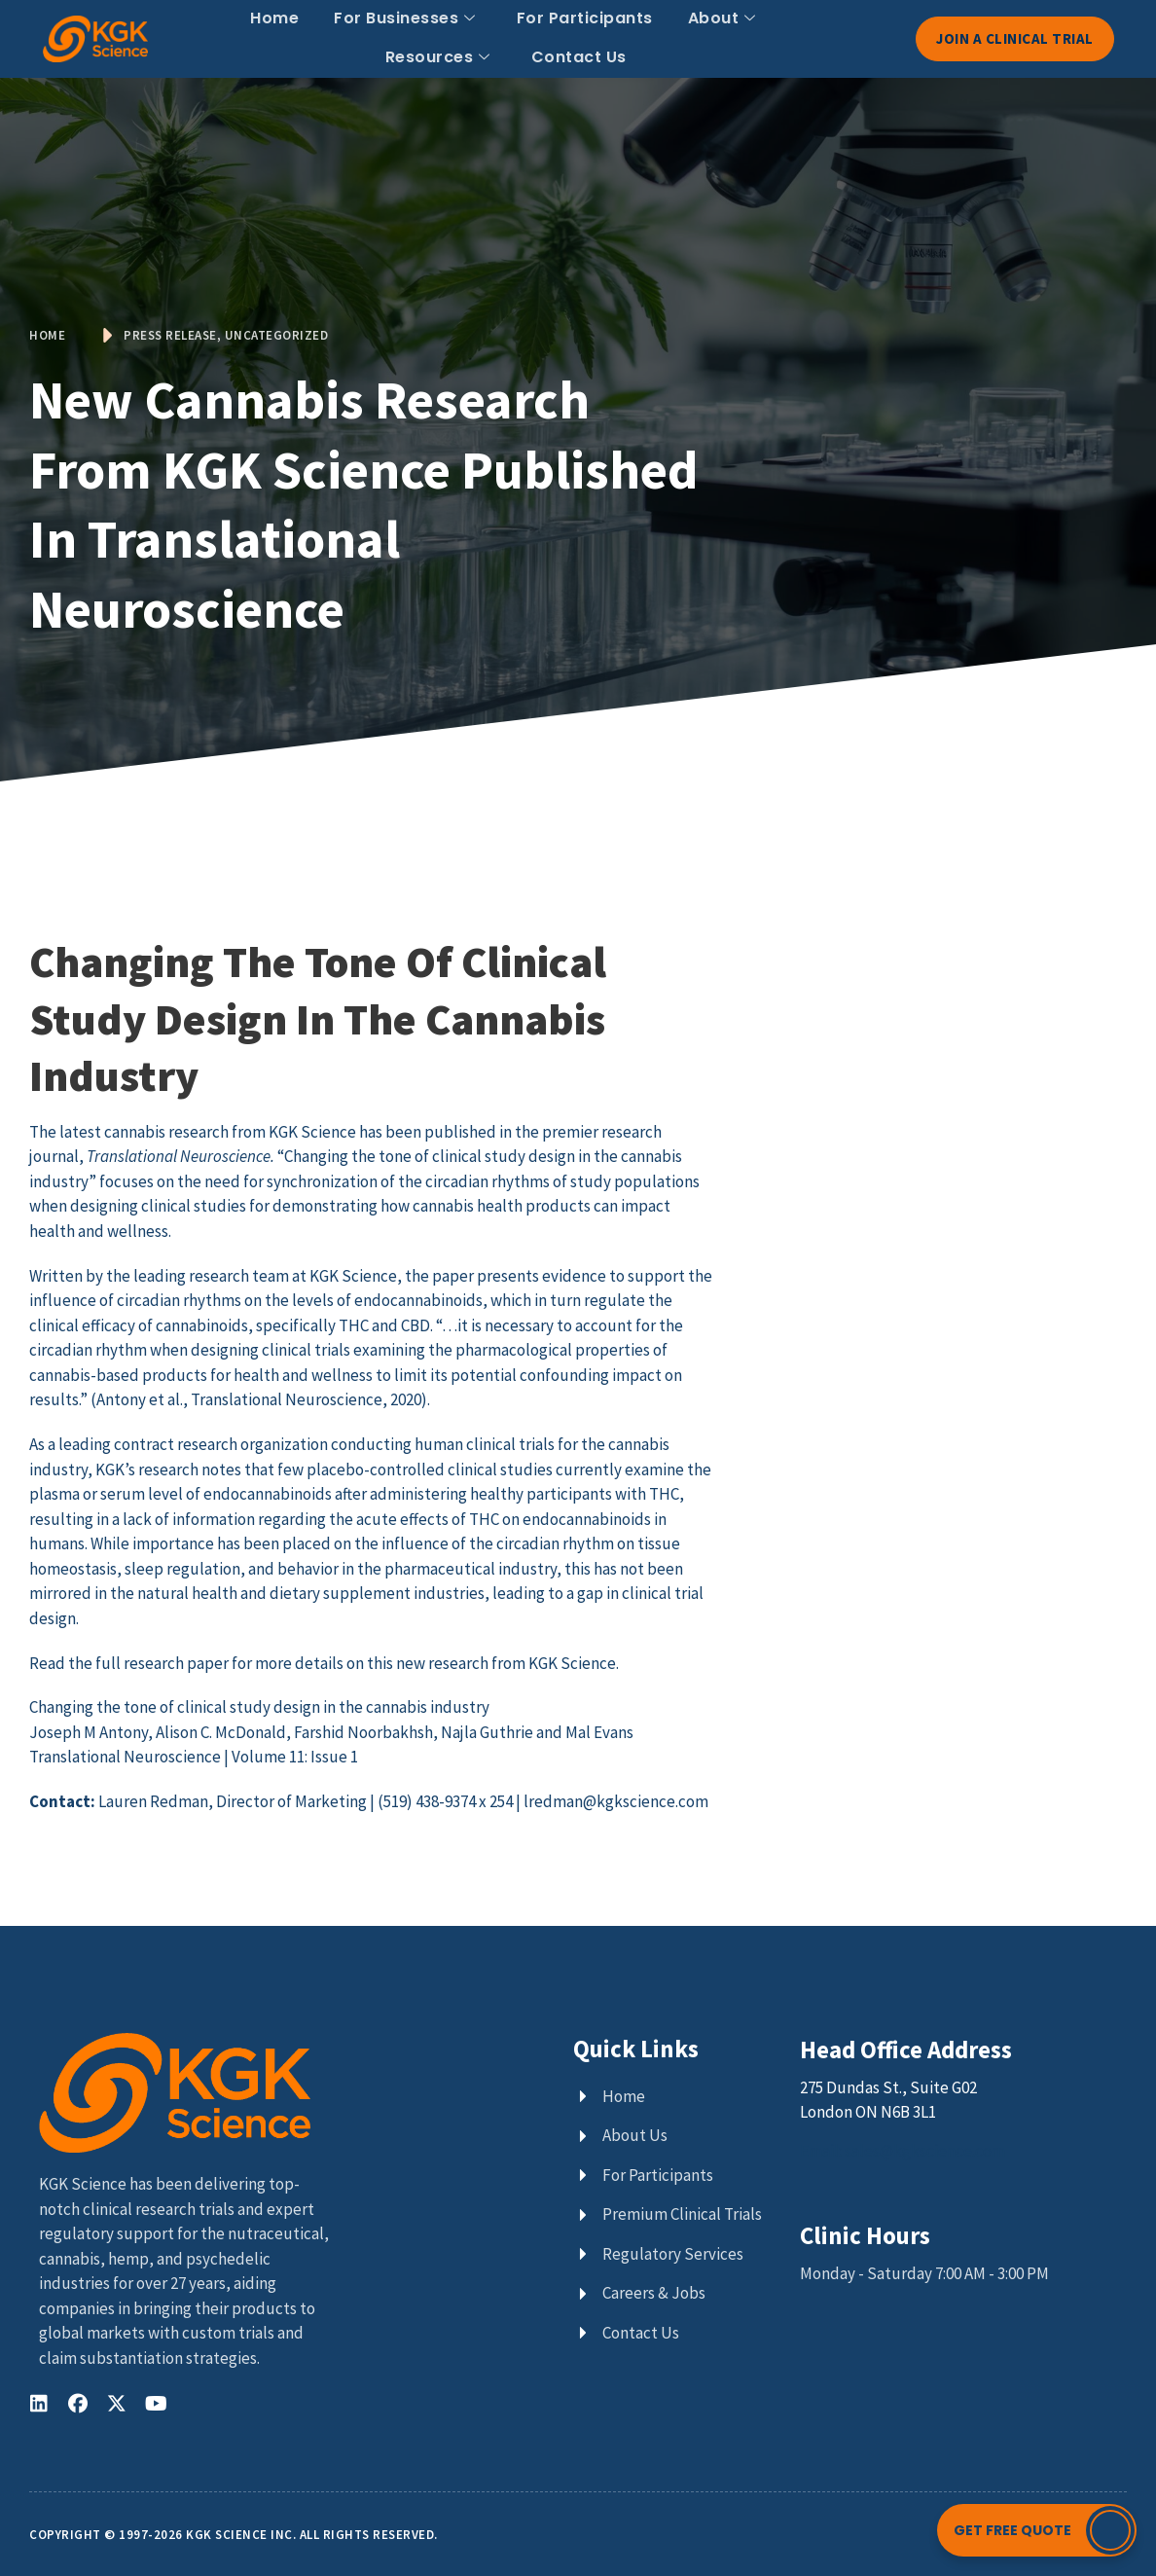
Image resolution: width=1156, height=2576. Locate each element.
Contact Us (579, 57)
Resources (437, 57)
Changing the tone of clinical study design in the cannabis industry (259, 1707)
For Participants (585, 18)
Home (274, 18)
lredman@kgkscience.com (616, 1801)
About (722, 18)
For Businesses (405, 18)
